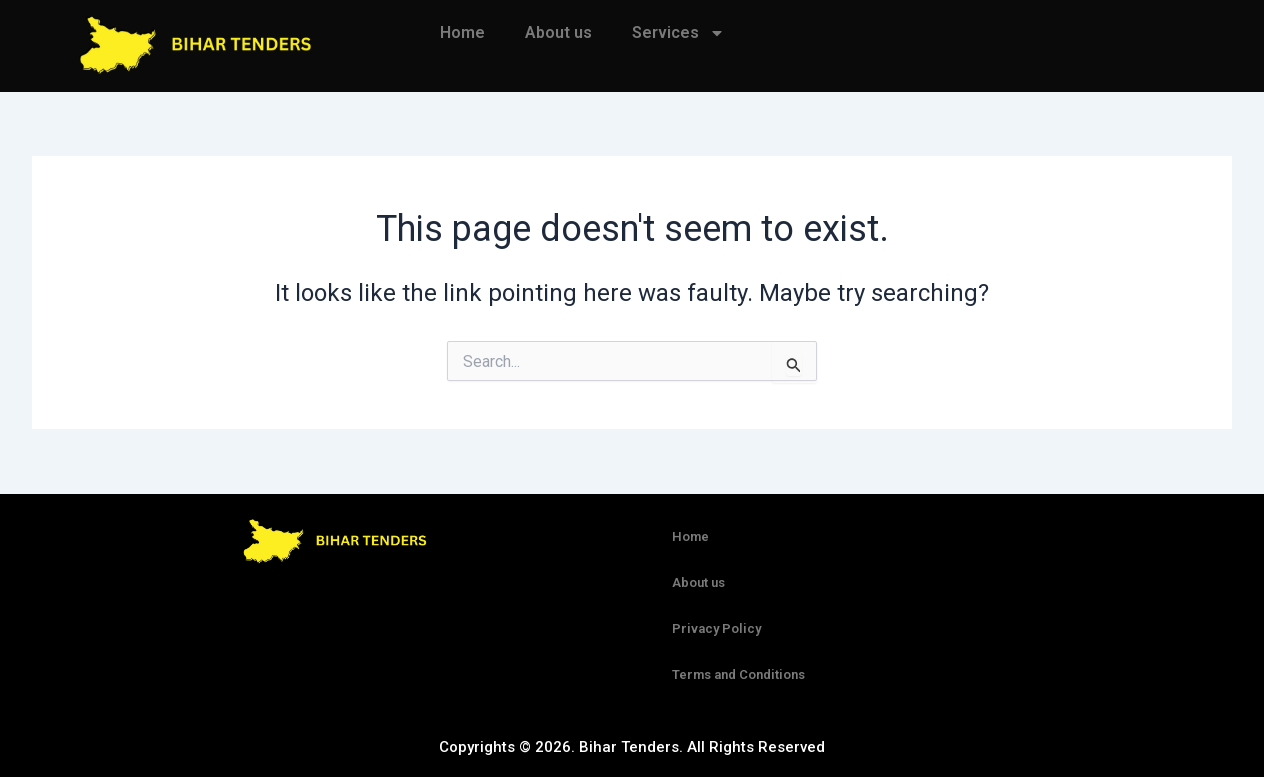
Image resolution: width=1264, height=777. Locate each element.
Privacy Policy (716, 628)
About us (558, 32)
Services (678, 33)
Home (462, 32)
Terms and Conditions (738, 674)
